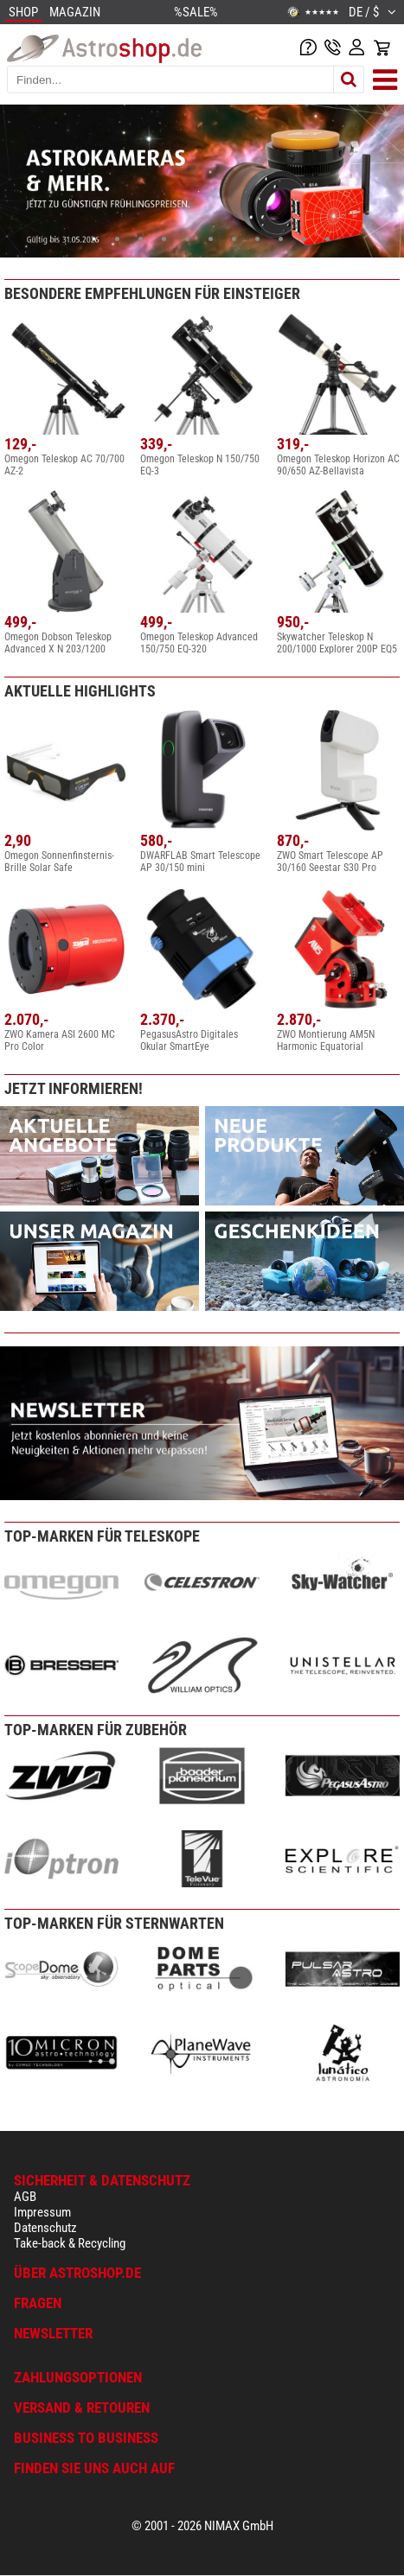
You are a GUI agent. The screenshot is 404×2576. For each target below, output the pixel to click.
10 (304, 239)
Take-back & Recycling (69, 2243)
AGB (25, 2196)
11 (327, 239)
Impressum (42, 2212)
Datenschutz (45, 2228)
